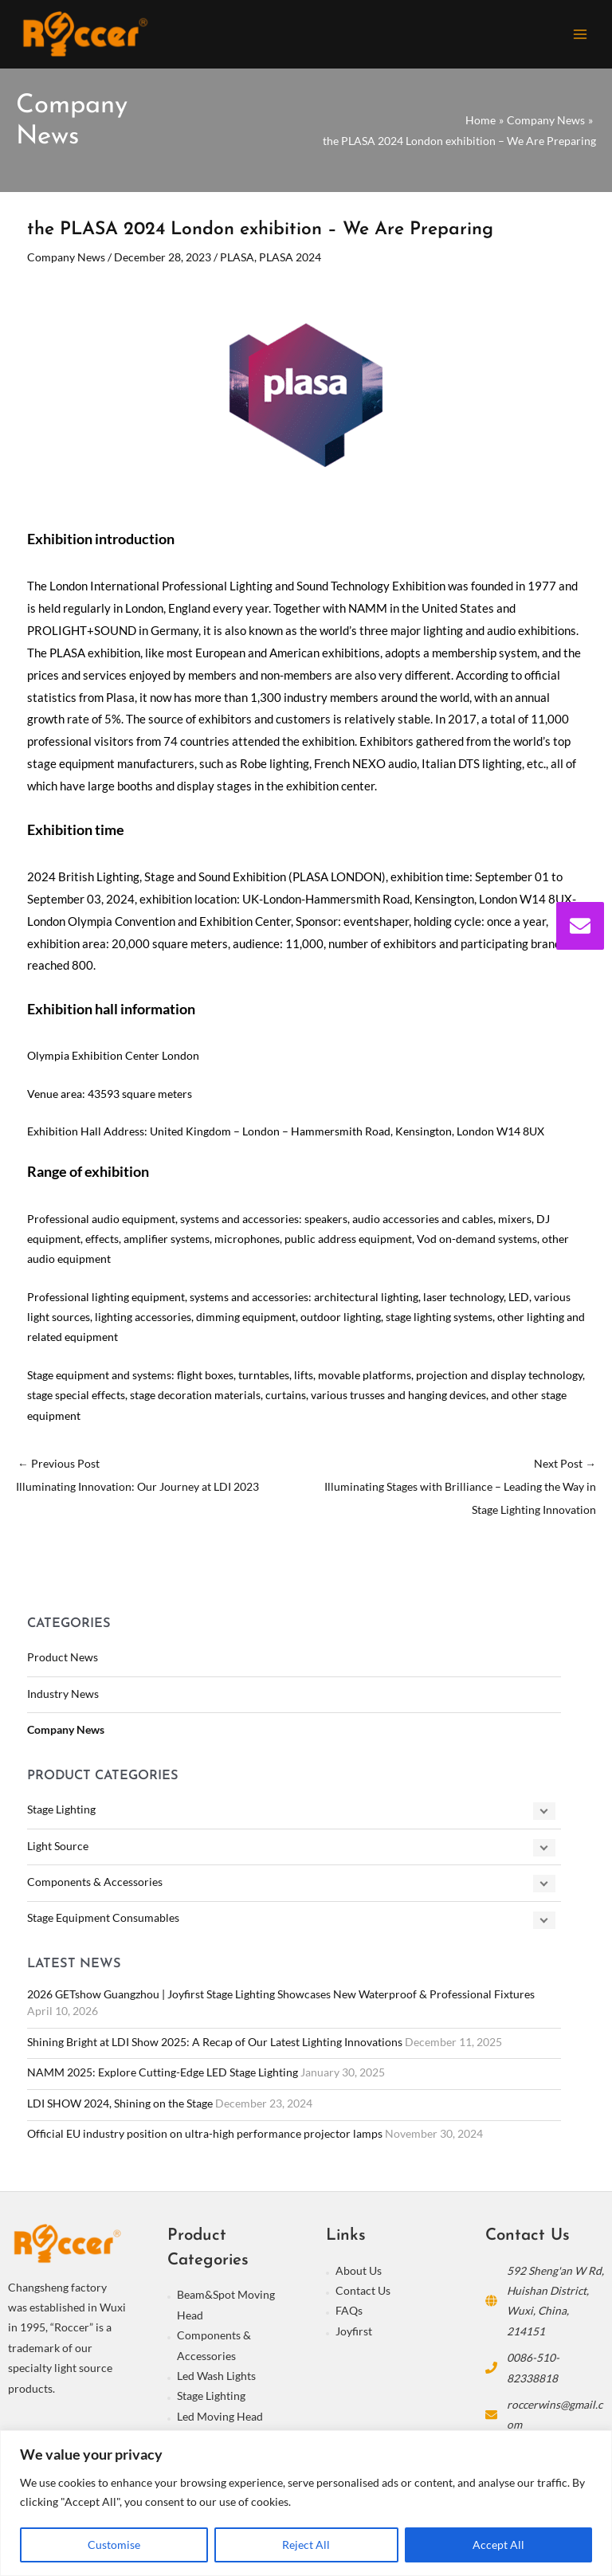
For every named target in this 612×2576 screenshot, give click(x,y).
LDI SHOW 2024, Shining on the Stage (120, 2108)
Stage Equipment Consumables (103, 1922)
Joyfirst (353, 2336)
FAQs (349, 2315)
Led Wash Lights (216, 2380)
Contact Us (362, 2295)
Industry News (63, 1697)
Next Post (451, 1494)
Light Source (57, 1850)
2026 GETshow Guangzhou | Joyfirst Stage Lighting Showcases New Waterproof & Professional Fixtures (281, 1999)
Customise (114, 2544)
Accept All (498, 2544)
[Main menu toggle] (580, 36)
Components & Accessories (95, 1886)
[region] (306, 2503)
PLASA (237, 262)
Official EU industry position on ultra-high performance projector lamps (204, 2138)
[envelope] (580, 926)
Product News (62, 1661)
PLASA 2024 (290, 262)
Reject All (306, 2544)
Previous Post (161, 1482)
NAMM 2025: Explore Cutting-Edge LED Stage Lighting (162, 2077)
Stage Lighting (61, 1814)
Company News (65, 1734)
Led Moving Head (220, 2421)
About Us (358, 2274)
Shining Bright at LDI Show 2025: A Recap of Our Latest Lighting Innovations (214, 2046)
